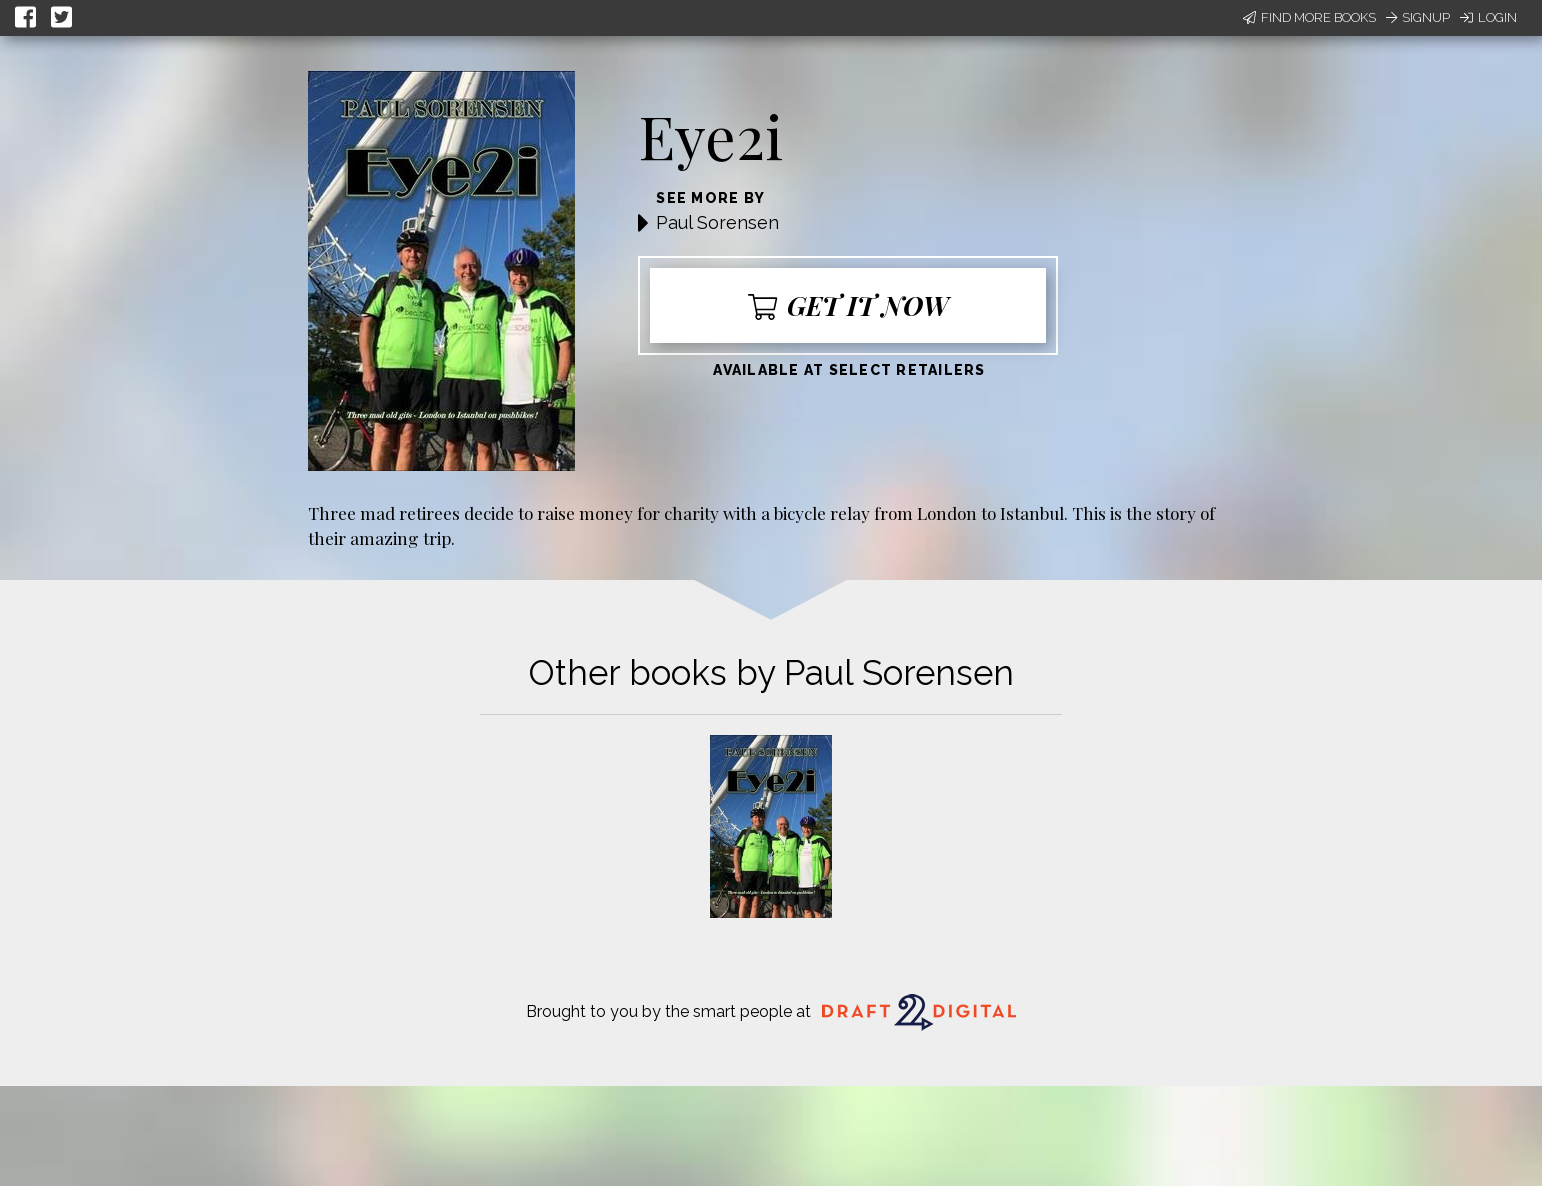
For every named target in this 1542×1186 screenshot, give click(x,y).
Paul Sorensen (717, 222)
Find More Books (1309, 17)
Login (1488, 17)
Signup (1418, 17)
